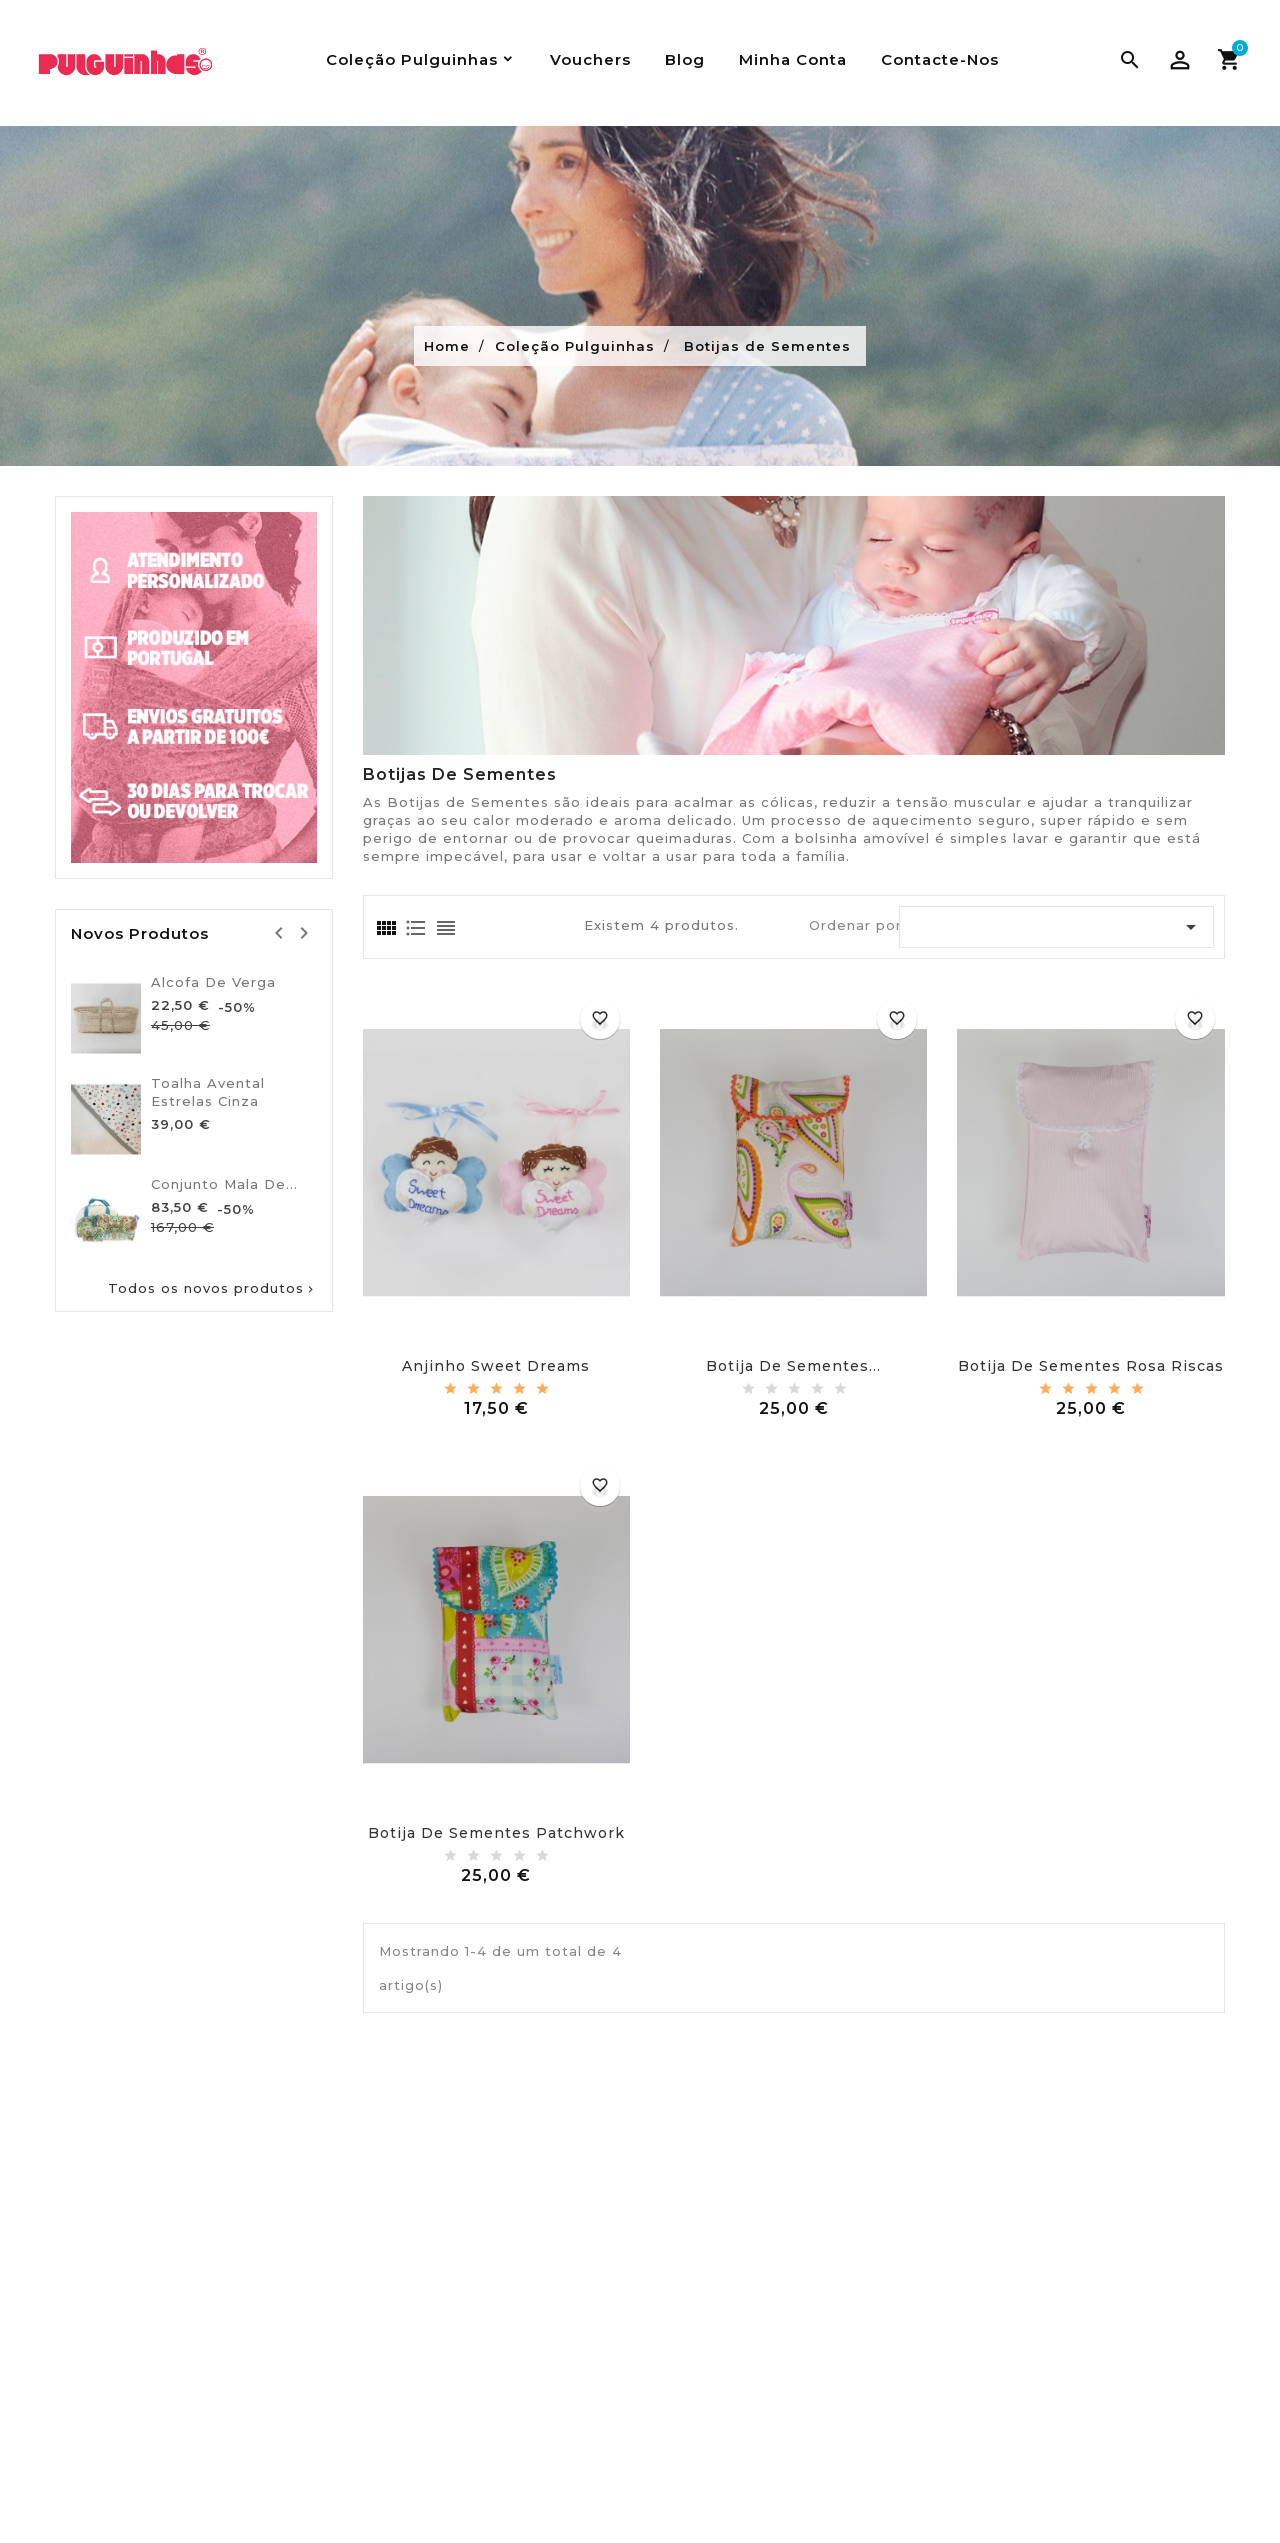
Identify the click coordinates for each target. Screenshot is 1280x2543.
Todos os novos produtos (212, 1288)
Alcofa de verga (213, 982)
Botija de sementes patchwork (496, 1833)
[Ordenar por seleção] (1056, 927)
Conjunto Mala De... (224, 1184)
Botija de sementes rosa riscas (1091, 1366)
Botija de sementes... (793, 1366)
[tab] (385, 928)
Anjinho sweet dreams (496, 1366)
